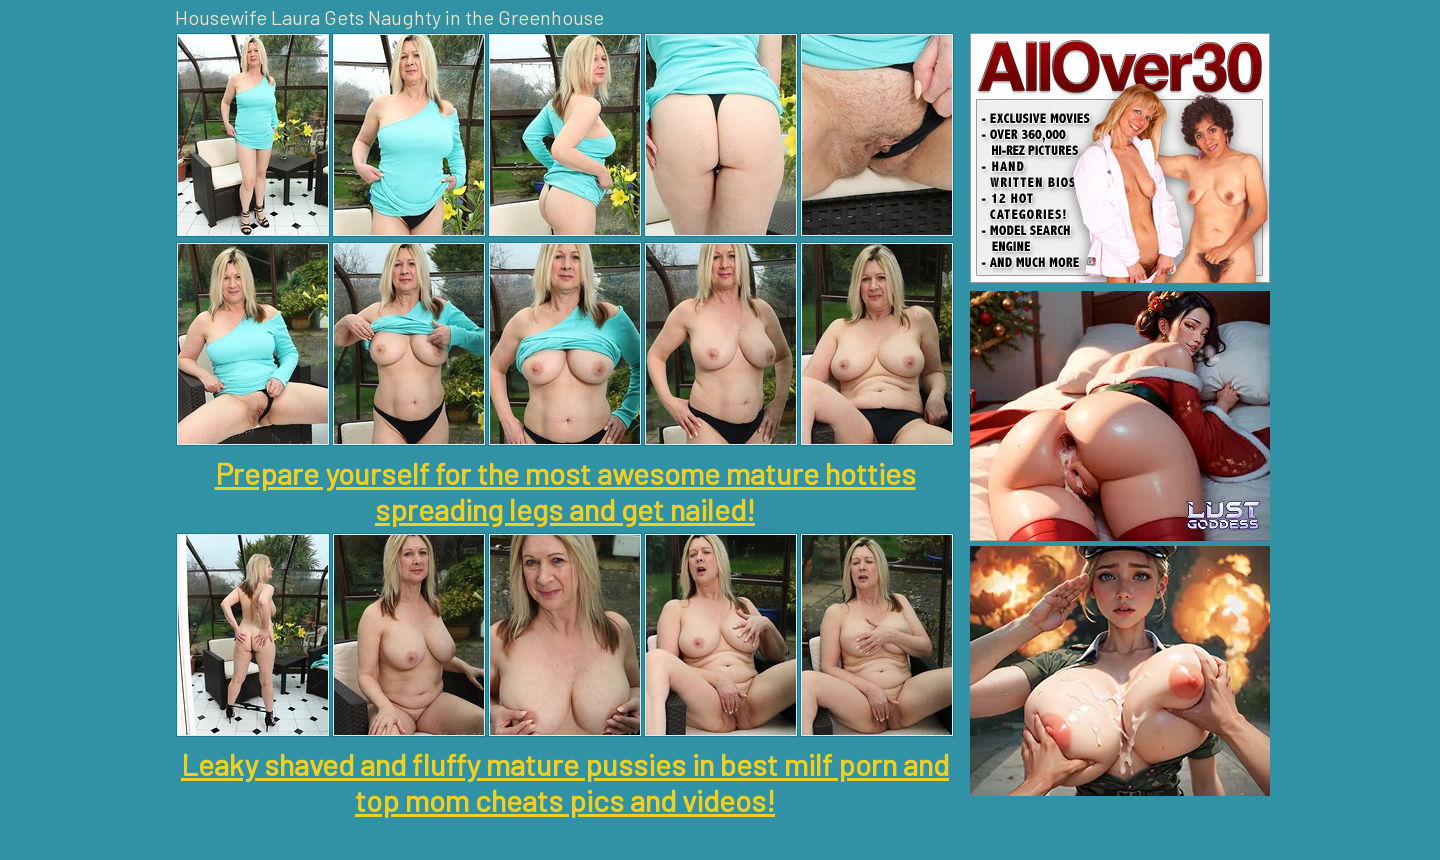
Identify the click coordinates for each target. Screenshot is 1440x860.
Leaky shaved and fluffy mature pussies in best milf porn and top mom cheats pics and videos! (565, 782)
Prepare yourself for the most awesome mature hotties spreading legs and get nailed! (565, 491)
